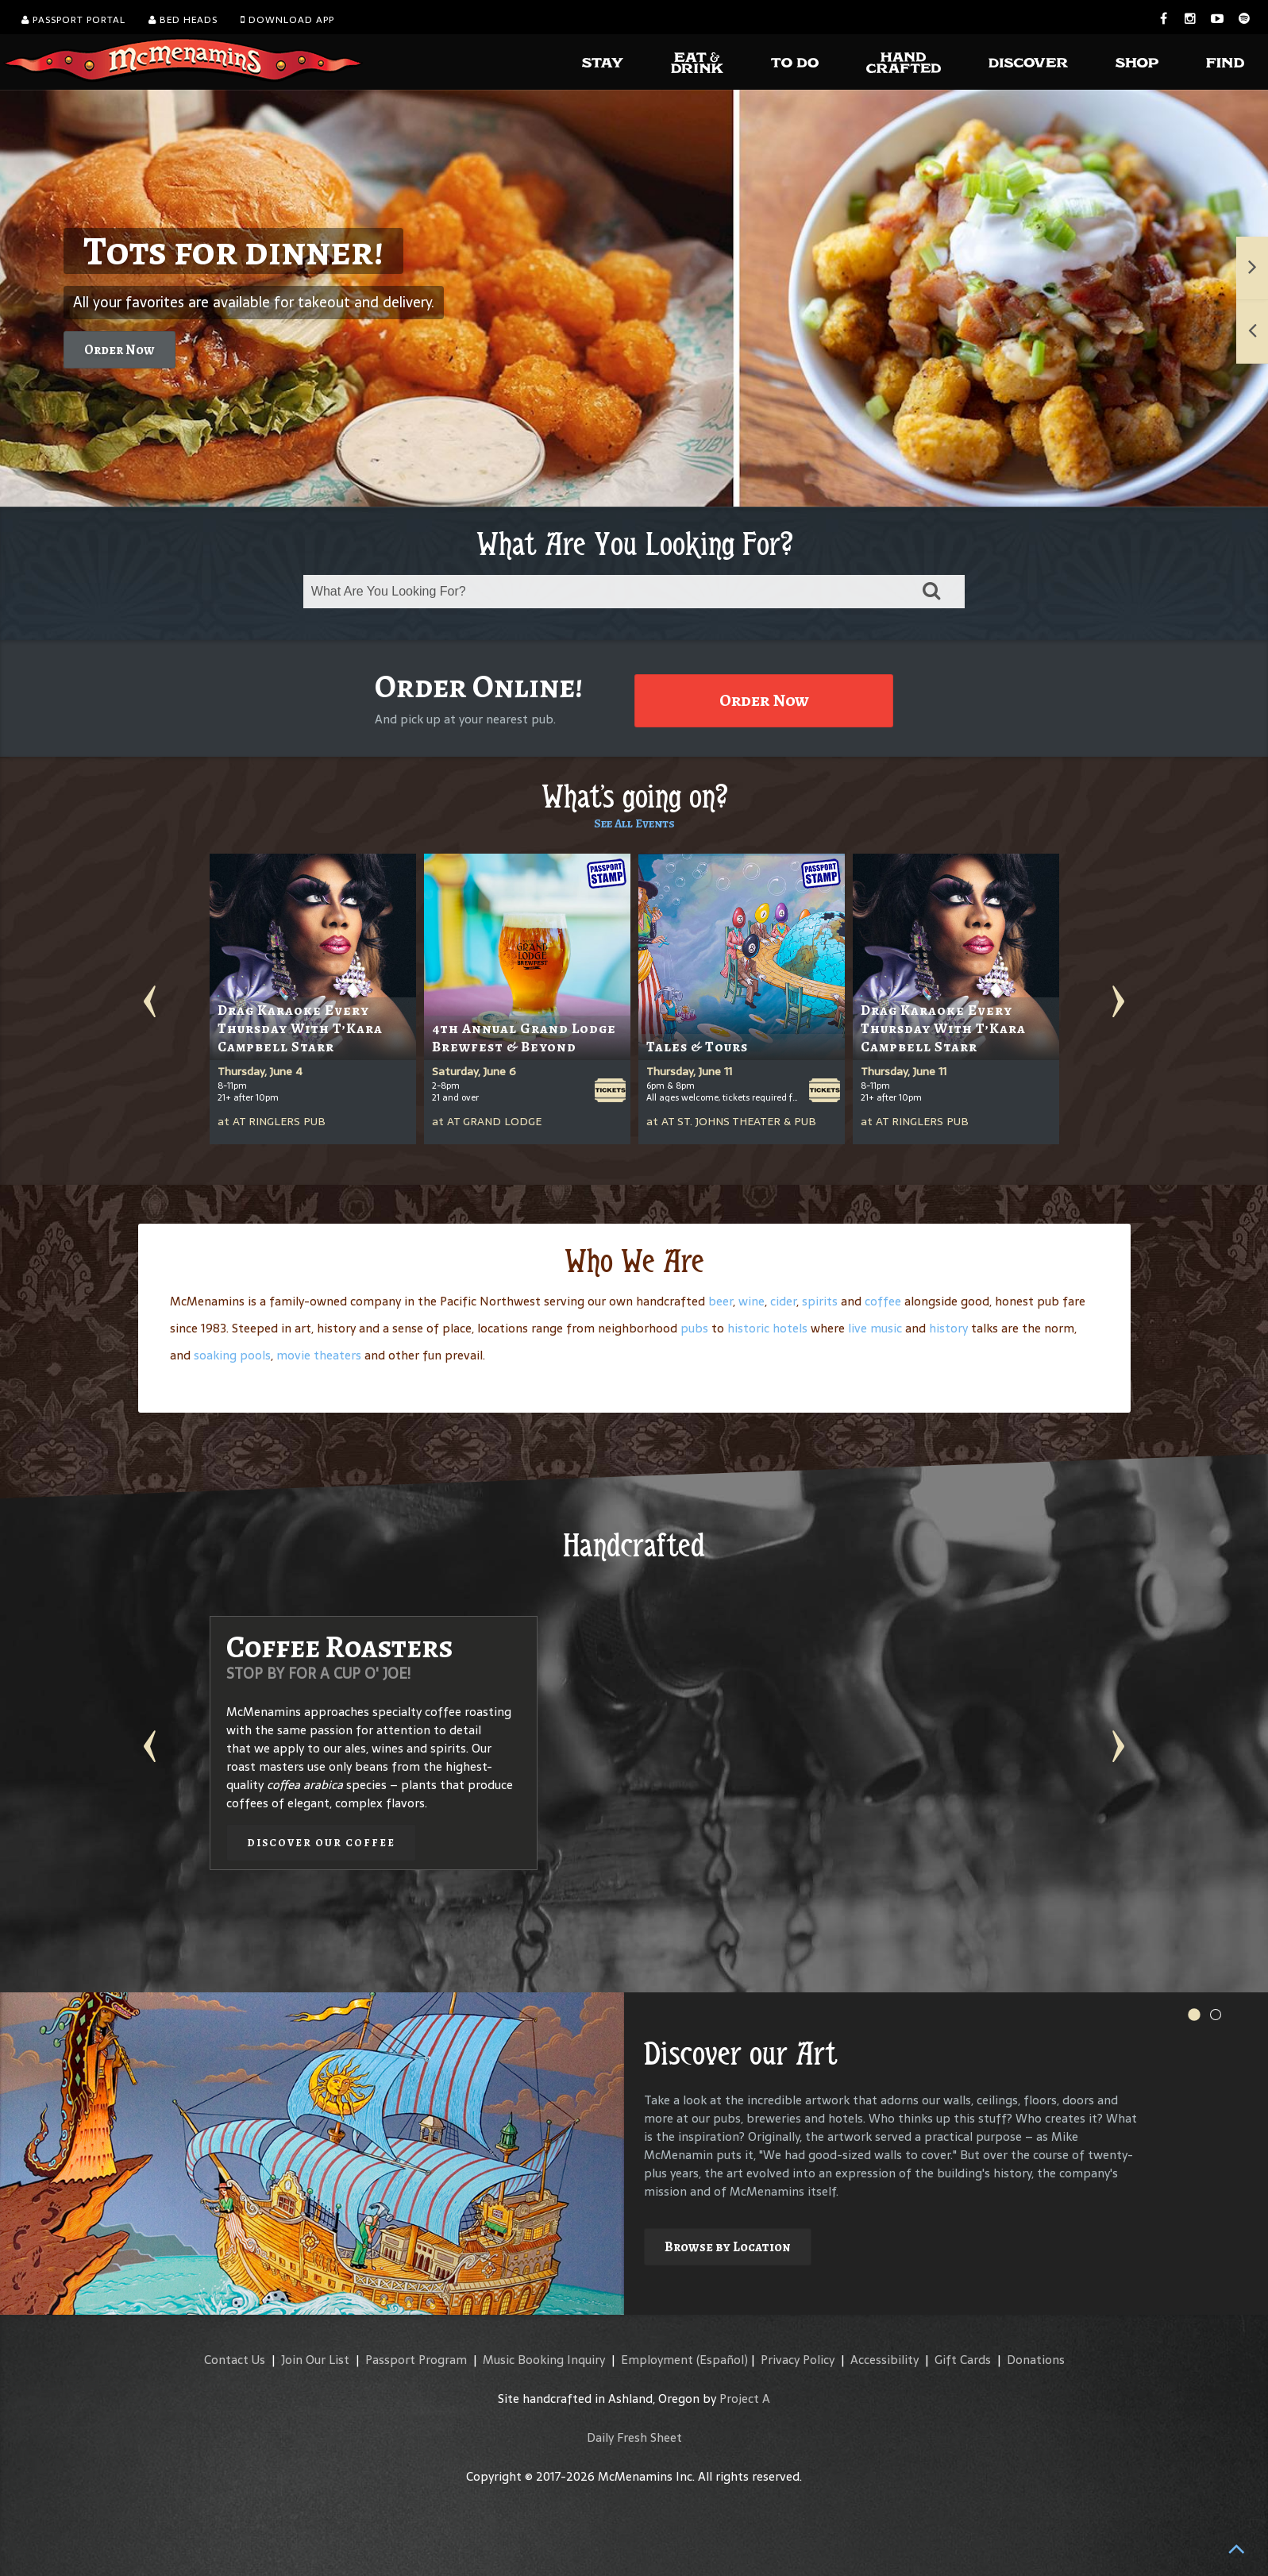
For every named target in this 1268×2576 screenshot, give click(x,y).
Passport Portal (73, 20)
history (948, 1328)
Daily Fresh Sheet (634, 2437)
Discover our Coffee (321, 1842)
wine (751, 1301)
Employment (657, 2360)
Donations (1036, 2360)
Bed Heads (183, 20)
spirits (820, 1301)
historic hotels (767, 1328)
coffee (883, 1301)
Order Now (119, 350)
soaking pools (232, 1355)
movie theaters (318, 1355)
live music (875, 1328)
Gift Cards (963, 2360)
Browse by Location (728, 2247)
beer (720, 1301)
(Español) (722, 2360)
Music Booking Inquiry (544, 2360)
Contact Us (234, 2360)
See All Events (634, 823)
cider (783, 1301)
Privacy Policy (797, 2360)
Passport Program (416, 2360)
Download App (287, 20)
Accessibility (884, 2360)
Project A (744, 2398)
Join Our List (315, 2360)
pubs (694, 1328)
